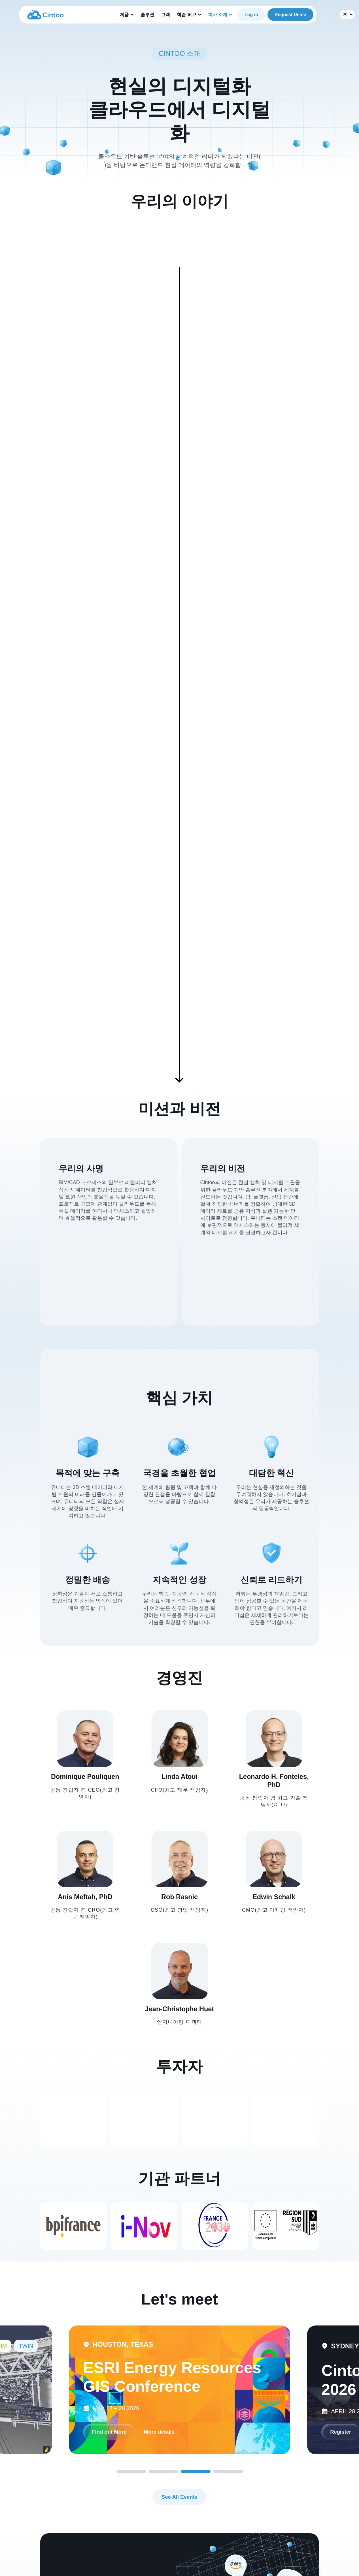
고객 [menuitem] (129, 2519)
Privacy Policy (289, 2566)
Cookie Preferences (330, 2566)
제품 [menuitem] (88, 2478)
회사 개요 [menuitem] (172, 2540)
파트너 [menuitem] (169, 2519)
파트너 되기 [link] (80, 2375)
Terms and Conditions (247, 2566)
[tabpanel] (179, 2125)
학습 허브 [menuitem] (135, 2478)
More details (112, 2167)
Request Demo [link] (290, 14)
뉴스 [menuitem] (167, 2498)
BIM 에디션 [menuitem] (95, 2488)
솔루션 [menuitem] (90, 2540)
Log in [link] (251, 14)
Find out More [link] (175, 2167)
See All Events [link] (179, 2233)
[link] (45, 14)
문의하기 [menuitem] (172, 2530)
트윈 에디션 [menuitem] (95, 2498)
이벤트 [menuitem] (169, 2488)
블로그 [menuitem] (132, 2498)
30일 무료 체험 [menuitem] (215, 2488)
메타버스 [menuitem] (93, 2530)
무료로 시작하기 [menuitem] (216, 2478)
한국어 (346, 15)
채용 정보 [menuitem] (172, 2509)
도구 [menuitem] (88, 2519)
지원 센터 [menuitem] (135, 2488)
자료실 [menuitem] (132, 2509)
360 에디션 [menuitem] (95, 2509)
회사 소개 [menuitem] (172, 2478)
